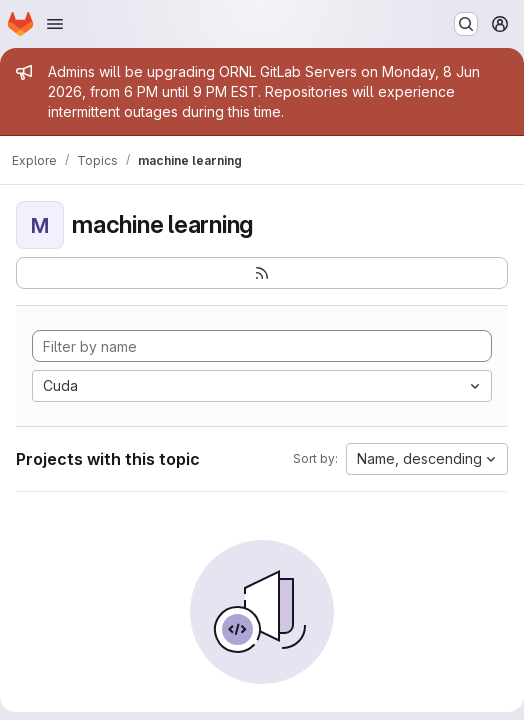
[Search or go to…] (466, 24)
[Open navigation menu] (55, 24)
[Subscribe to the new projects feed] (262, 273)
